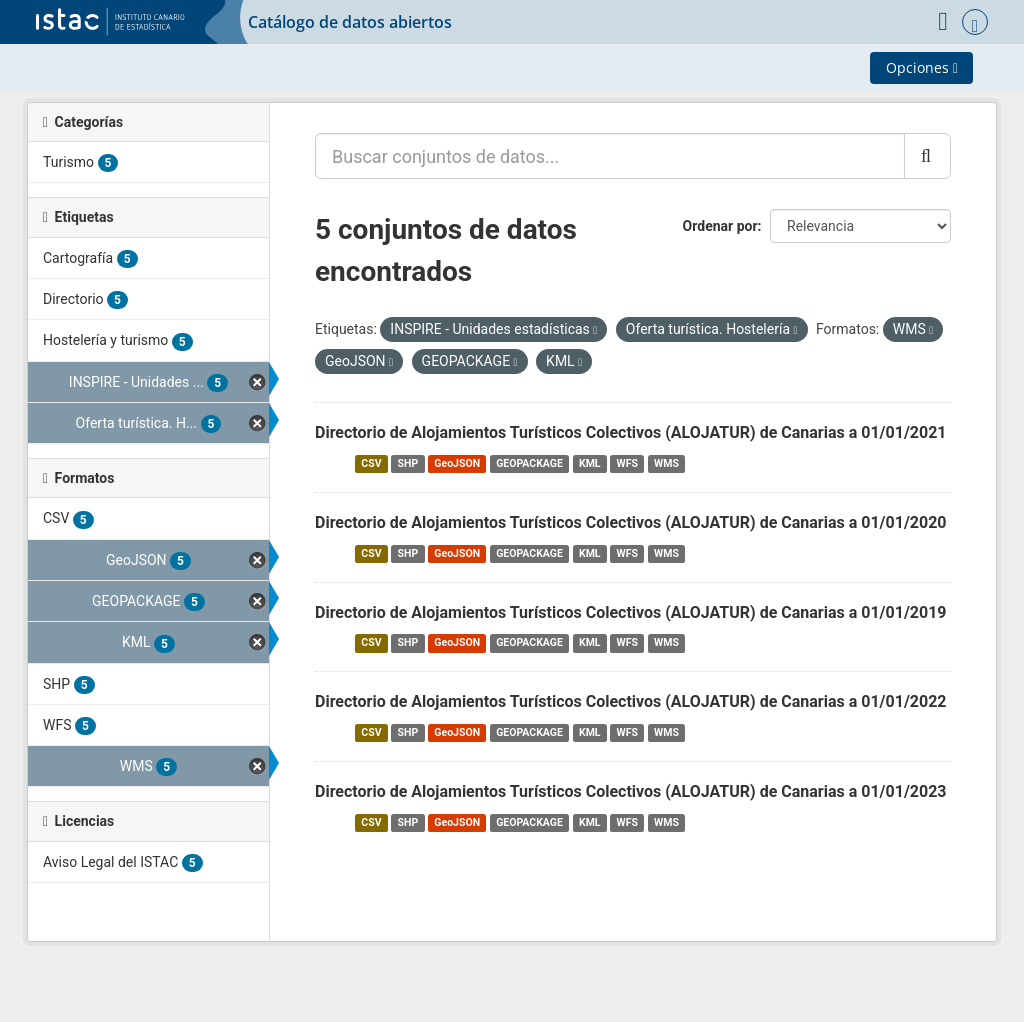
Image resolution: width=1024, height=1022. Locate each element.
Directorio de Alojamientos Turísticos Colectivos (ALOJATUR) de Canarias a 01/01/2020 (631, 522)
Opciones (922, 67)
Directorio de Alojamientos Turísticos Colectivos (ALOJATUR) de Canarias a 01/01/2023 (631, 791)
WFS (627, 463)
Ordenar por (720, 226)
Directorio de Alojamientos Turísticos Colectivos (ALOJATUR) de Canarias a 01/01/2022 (631, 701)
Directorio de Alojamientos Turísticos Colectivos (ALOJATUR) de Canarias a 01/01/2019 (631, 612)
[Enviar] (927, 156)
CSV (371, 463)
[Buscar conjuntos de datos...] (610, 156)
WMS (666, 463)
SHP (408, 463)
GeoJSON (457, 463)
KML (590, 463)
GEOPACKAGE (529, 463)
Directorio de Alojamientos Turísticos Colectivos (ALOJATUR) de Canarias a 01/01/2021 (631, 432)
